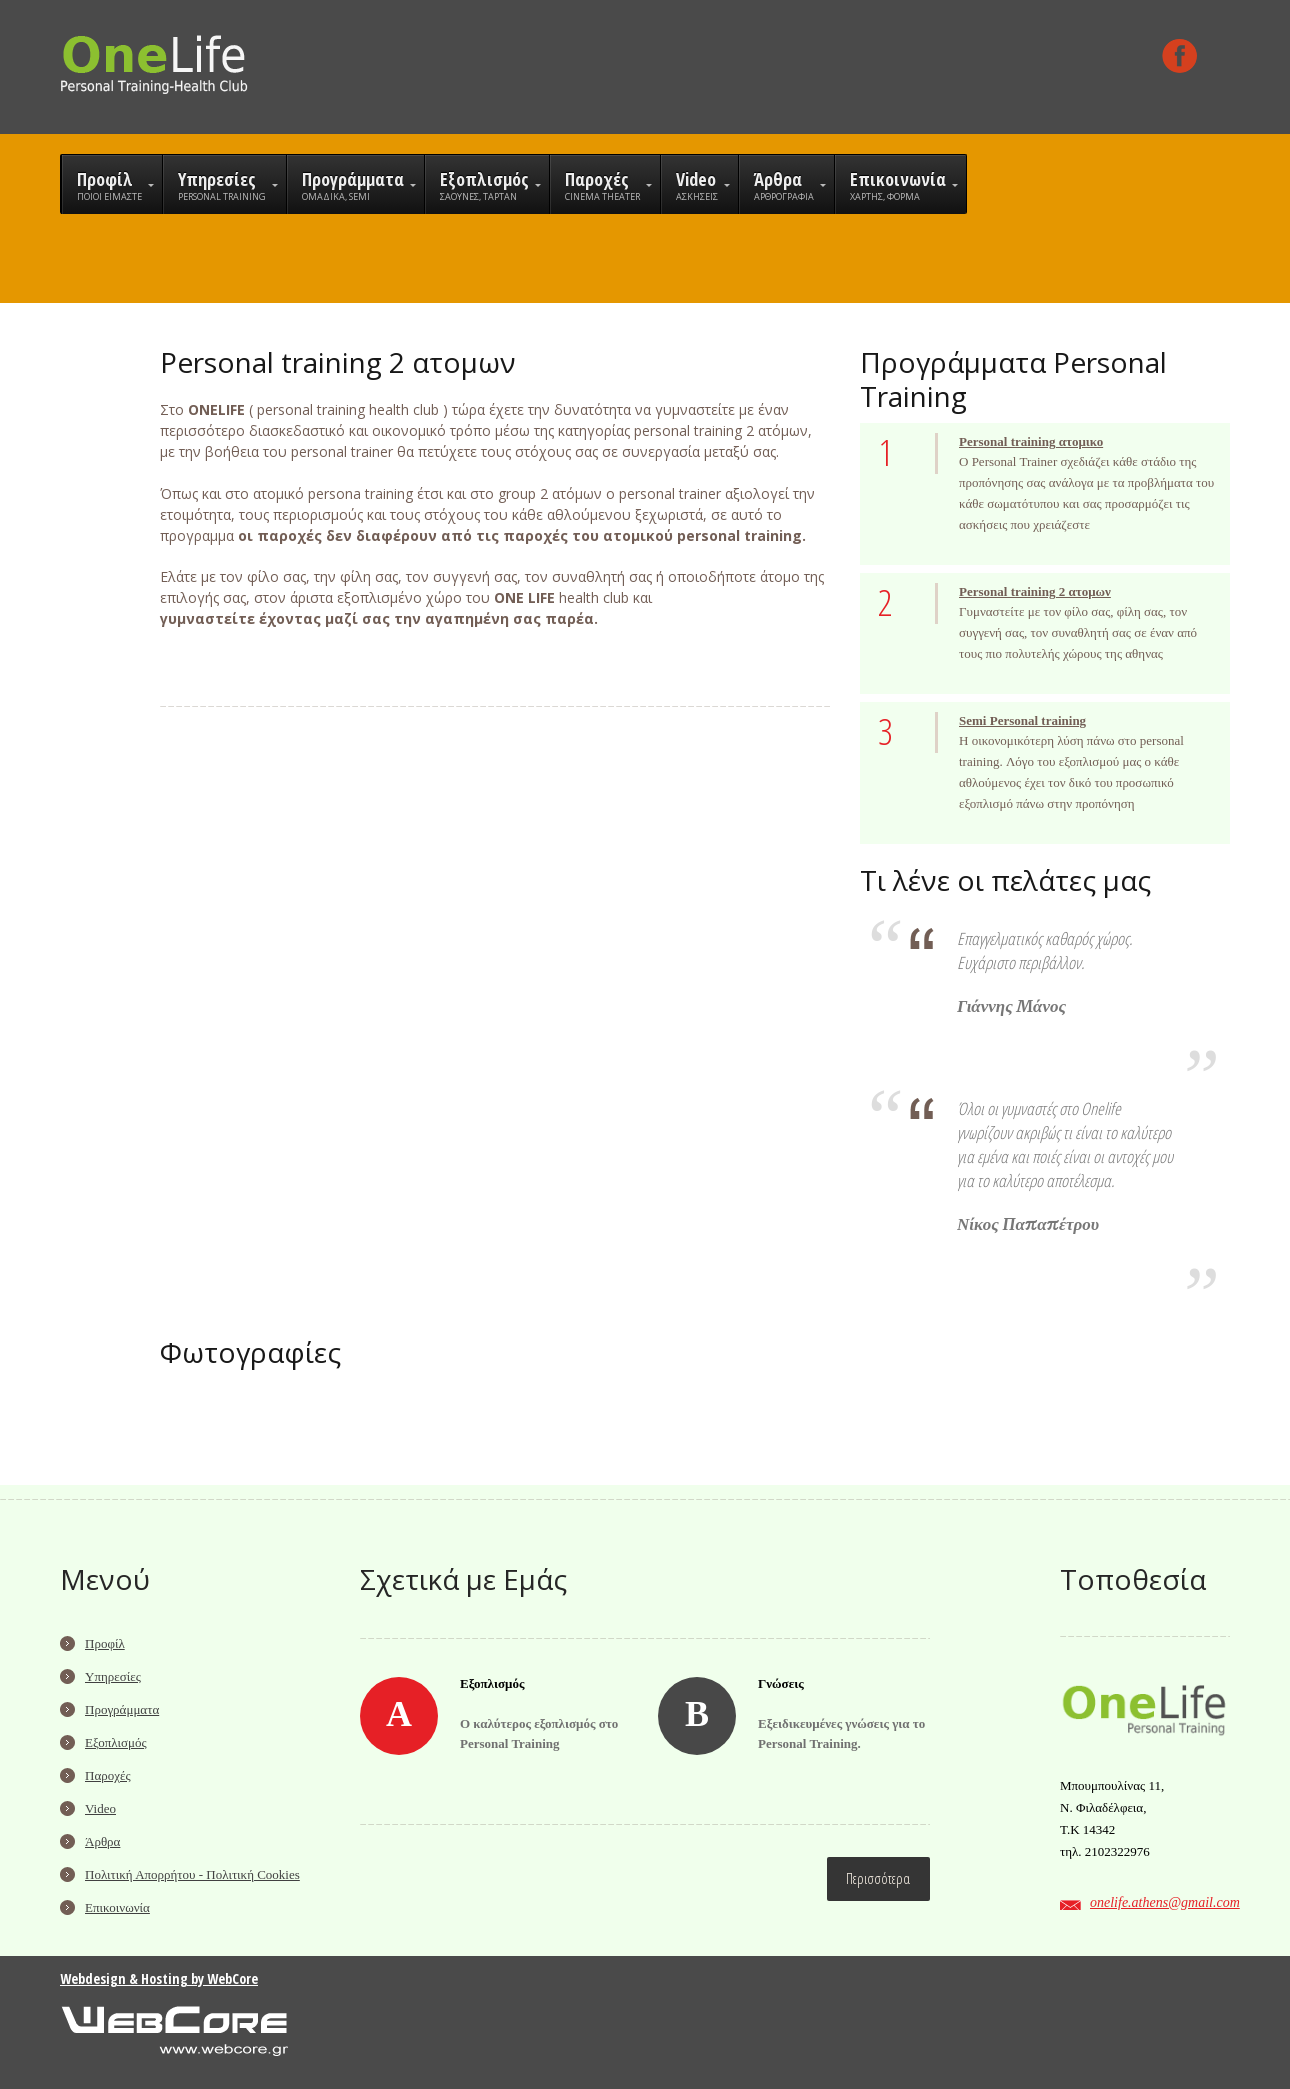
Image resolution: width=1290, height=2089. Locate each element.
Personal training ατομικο (1031, 441)
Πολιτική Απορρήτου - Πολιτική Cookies (192, 1874)
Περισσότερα (878, 1878)
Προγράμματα (122, 1709)
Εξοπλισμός (116, 1742)
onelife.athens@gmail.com (1165, 1902)
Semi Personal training (1022, 720)
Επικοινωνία (117, 1907)
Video (100, 1808)
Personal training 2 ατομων (1035, 591)
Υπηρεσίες (113, 1676)
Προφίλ (105, 1643)
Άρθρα (102, 1841)
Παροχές (108, 1775)
